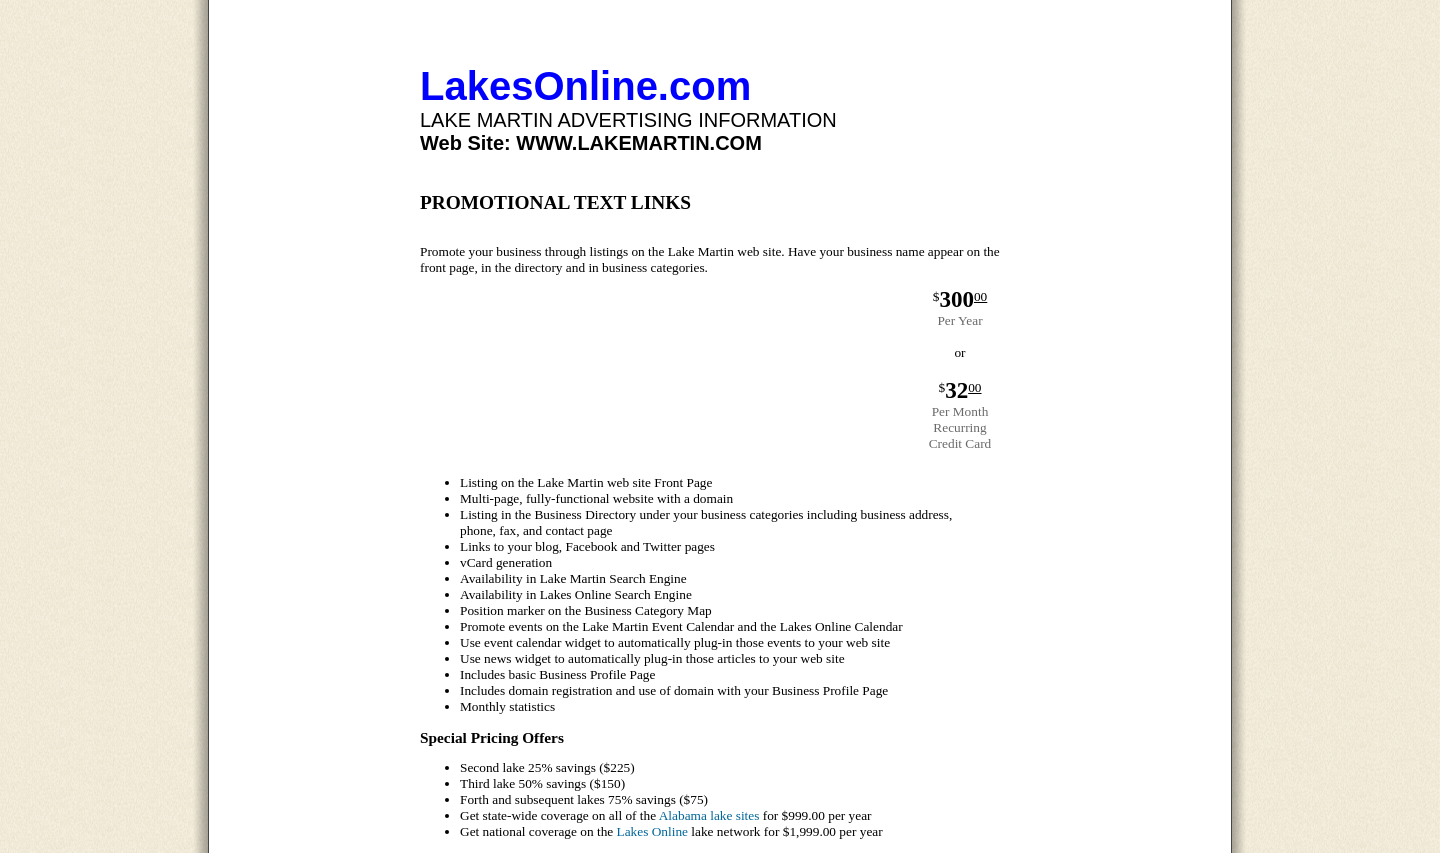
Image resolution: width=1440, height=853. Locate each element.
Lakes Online (652, 831)
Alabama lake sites (709, 815)
